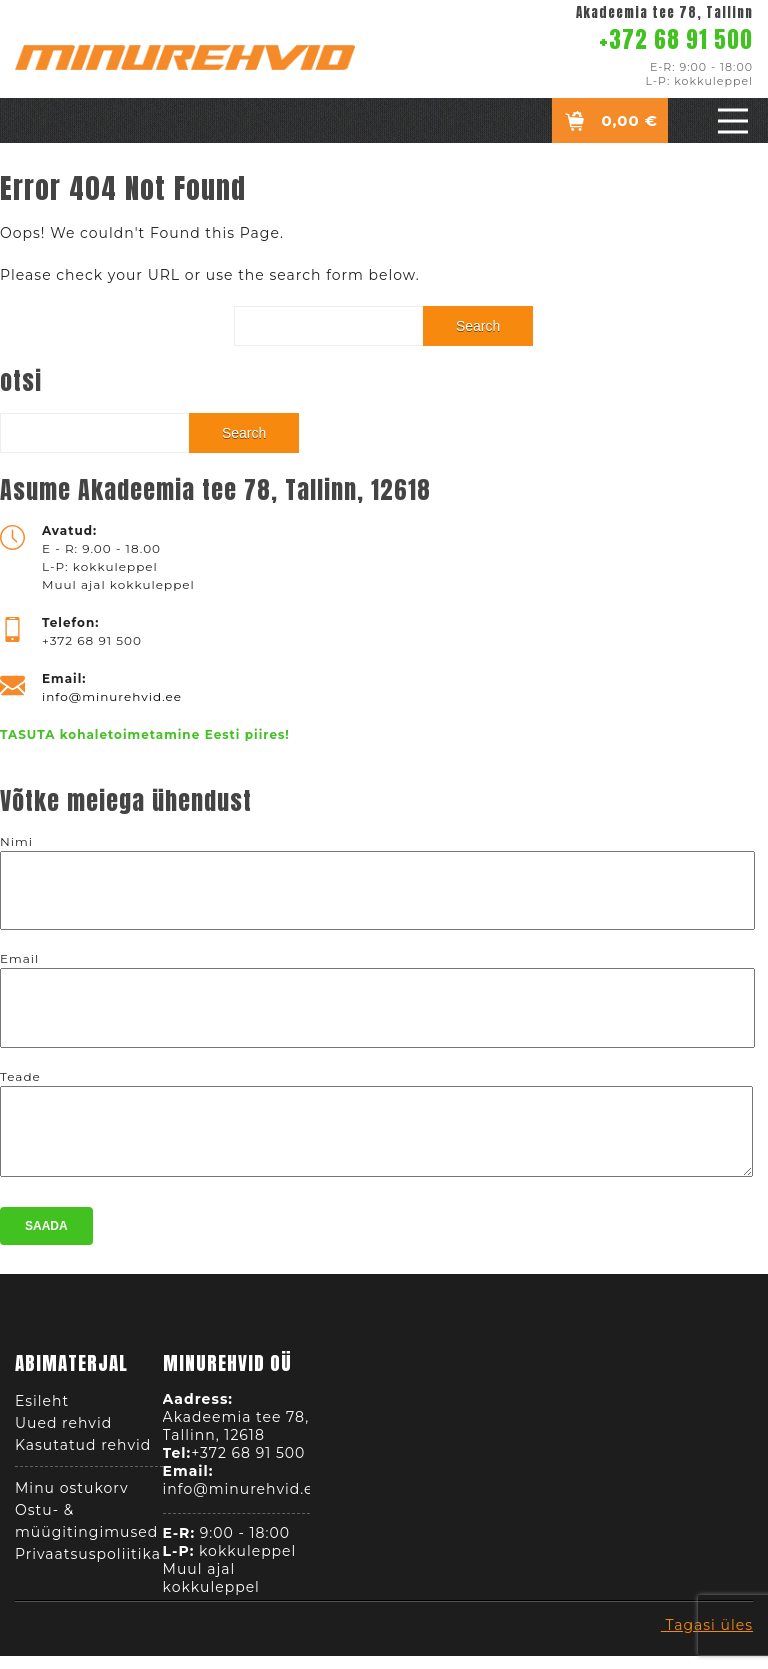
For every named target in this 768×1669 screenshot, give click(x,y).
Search (478, 326)
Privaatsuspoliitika (88, 1560)
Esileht (42, 1407)
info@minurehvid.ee (112, 696)
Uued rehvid (63, 1429)
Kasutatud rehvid (83, 1451)
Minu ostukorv (72, 1494)
